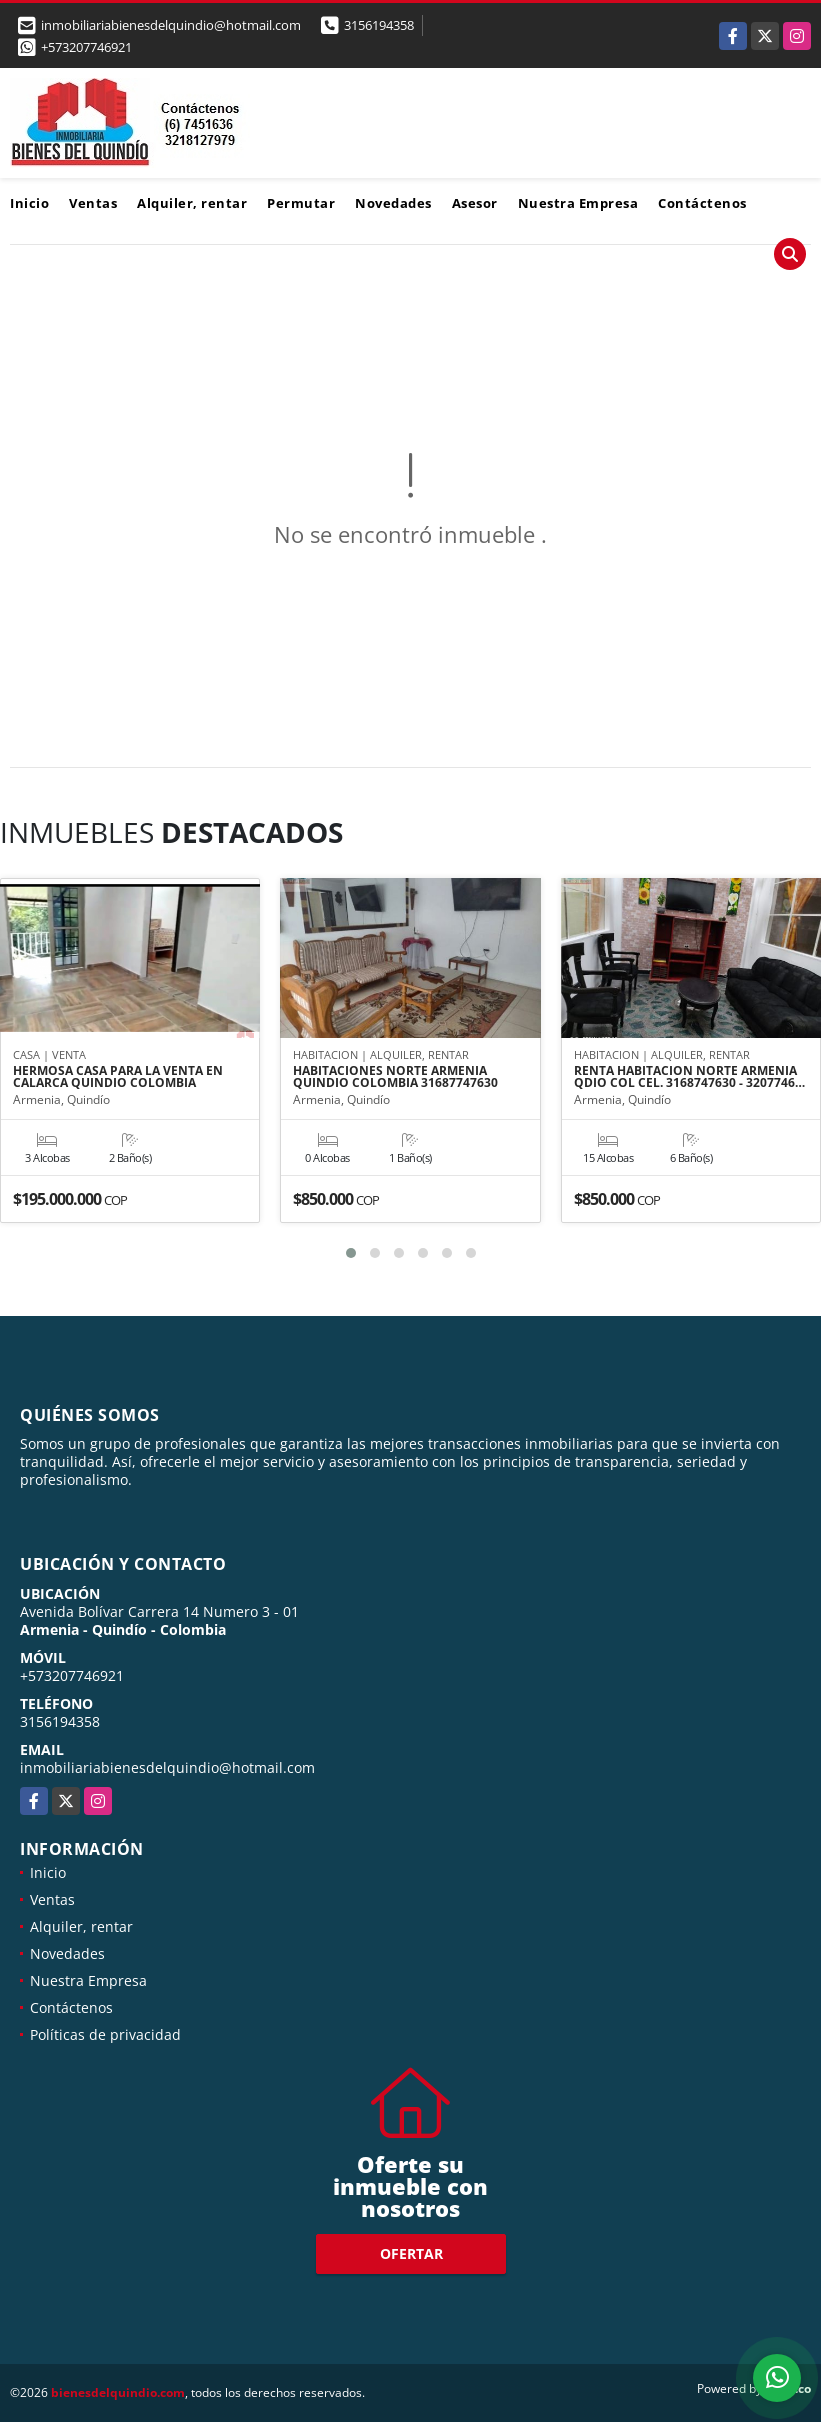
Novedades (393, 203)
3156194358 (379, 25)
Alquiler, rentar (192, 203)
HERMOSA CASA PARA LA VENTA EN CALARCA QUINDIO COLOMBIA (118, 1077)
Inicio (29, 203)
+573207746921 (86, 47)
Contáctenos (702, 203)
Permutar (301, 203)
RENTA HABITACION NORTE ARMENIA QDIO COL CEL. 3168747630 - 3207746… (689, 1077)
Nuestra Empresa (578, 203)
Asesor (475, 203)
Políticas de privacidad (105, 2034)
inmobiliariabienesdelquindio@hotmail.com (167, 1767)
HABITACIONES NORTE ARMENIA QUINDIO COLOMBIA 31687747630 (395, 1077)
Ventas (93, 203)
